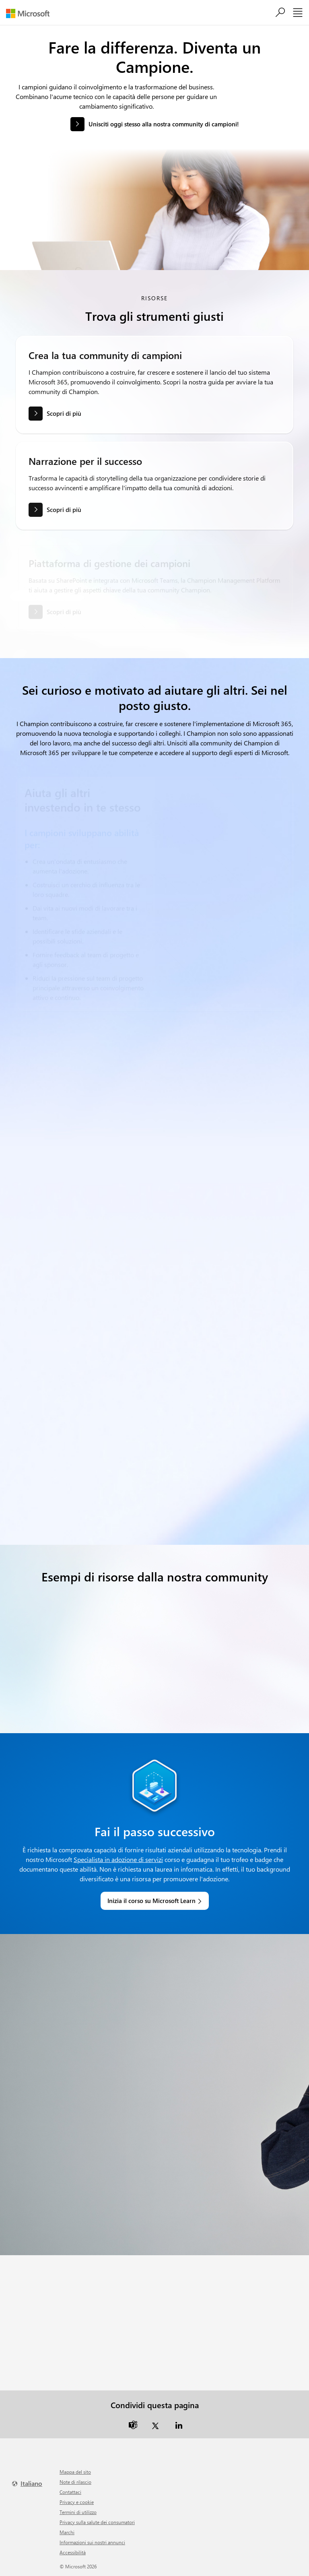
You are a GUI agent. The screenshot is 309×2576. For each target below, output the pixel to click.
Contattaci (70, 2492)
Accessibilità (73, 2552)
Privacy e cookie (77, 2502)
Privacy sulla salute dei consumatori (97, 2522)
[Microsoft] (31, 13)
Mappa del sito (75, 2472)
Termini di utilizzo (78, 2512)
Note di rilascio (75, 2482)
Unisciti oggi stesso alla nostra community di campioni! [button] (164, 124)
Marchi (67, 2532)
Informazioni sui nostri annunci (92, 2542)
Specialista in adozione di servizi (118, 1859)
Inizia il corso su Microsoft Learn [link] (151, 1901)
